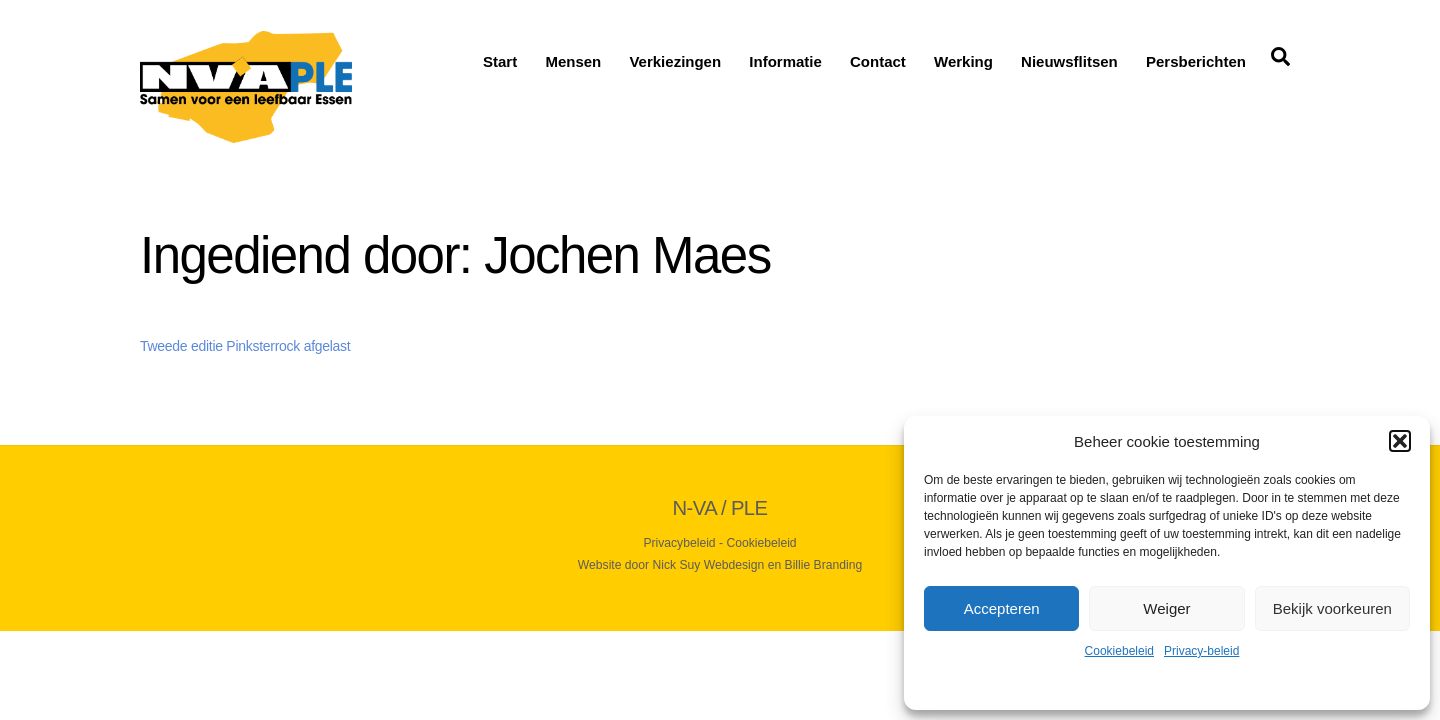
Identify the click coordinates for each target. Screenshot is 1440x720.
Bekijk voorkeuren (1332, 608)
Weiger (1166, 608)
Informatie (785, 61)
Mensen (573, 61)
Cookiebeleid (1119, 651)
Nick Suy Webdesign (709, 565)
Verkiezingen (675, 61)
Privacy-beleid (1201, 651)
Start (500, 61)
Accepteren (1002, 608)
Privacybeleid (679, 543)
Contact (878, 61)
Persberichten (1196, 61)
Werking (963, 61)
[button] (1400, 441)
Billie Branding (824, 565)
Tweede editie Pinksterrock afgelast (245, 346)
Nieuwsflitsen (1069, 61)
